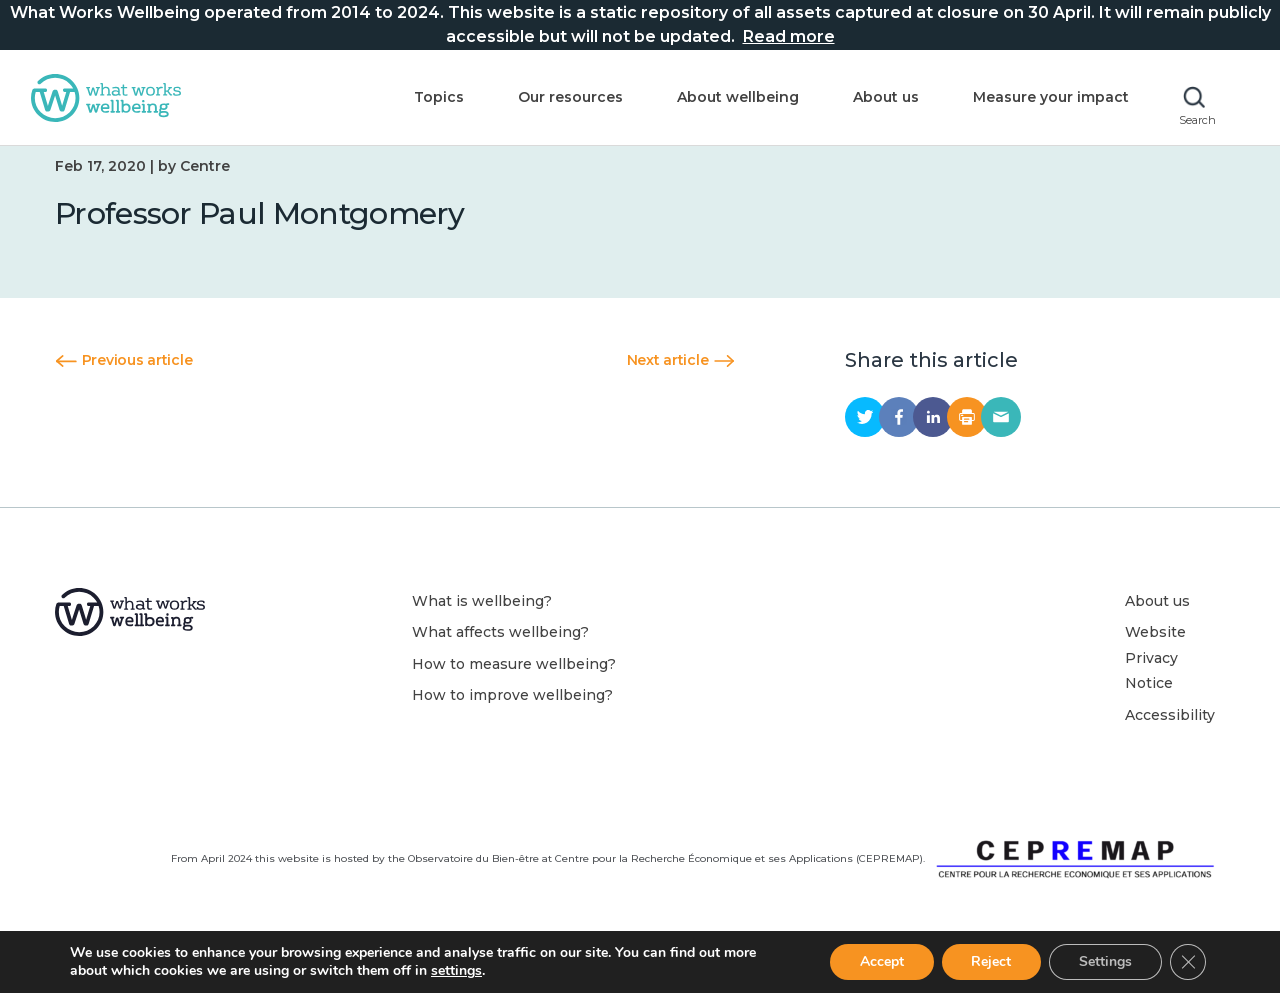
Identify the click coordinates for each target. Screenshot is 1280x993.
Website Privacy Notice (1155, 680)
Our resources (570, 97)
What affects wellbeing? (500, 655)
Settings (1105, 961)
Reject (991, 961)
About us (886, 97)
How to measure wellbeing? (514, 687)
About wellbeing (738, 97)
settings (456, 971)
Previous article (123, 383)
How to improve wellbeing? (512, 718)
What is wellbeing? (482, 624)
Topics (439, 97)
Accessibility (1170, 738)
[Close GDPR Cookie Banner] (1188, 962)
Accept (881, 961)
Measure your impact (1051, 97)
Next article (681, 383)
